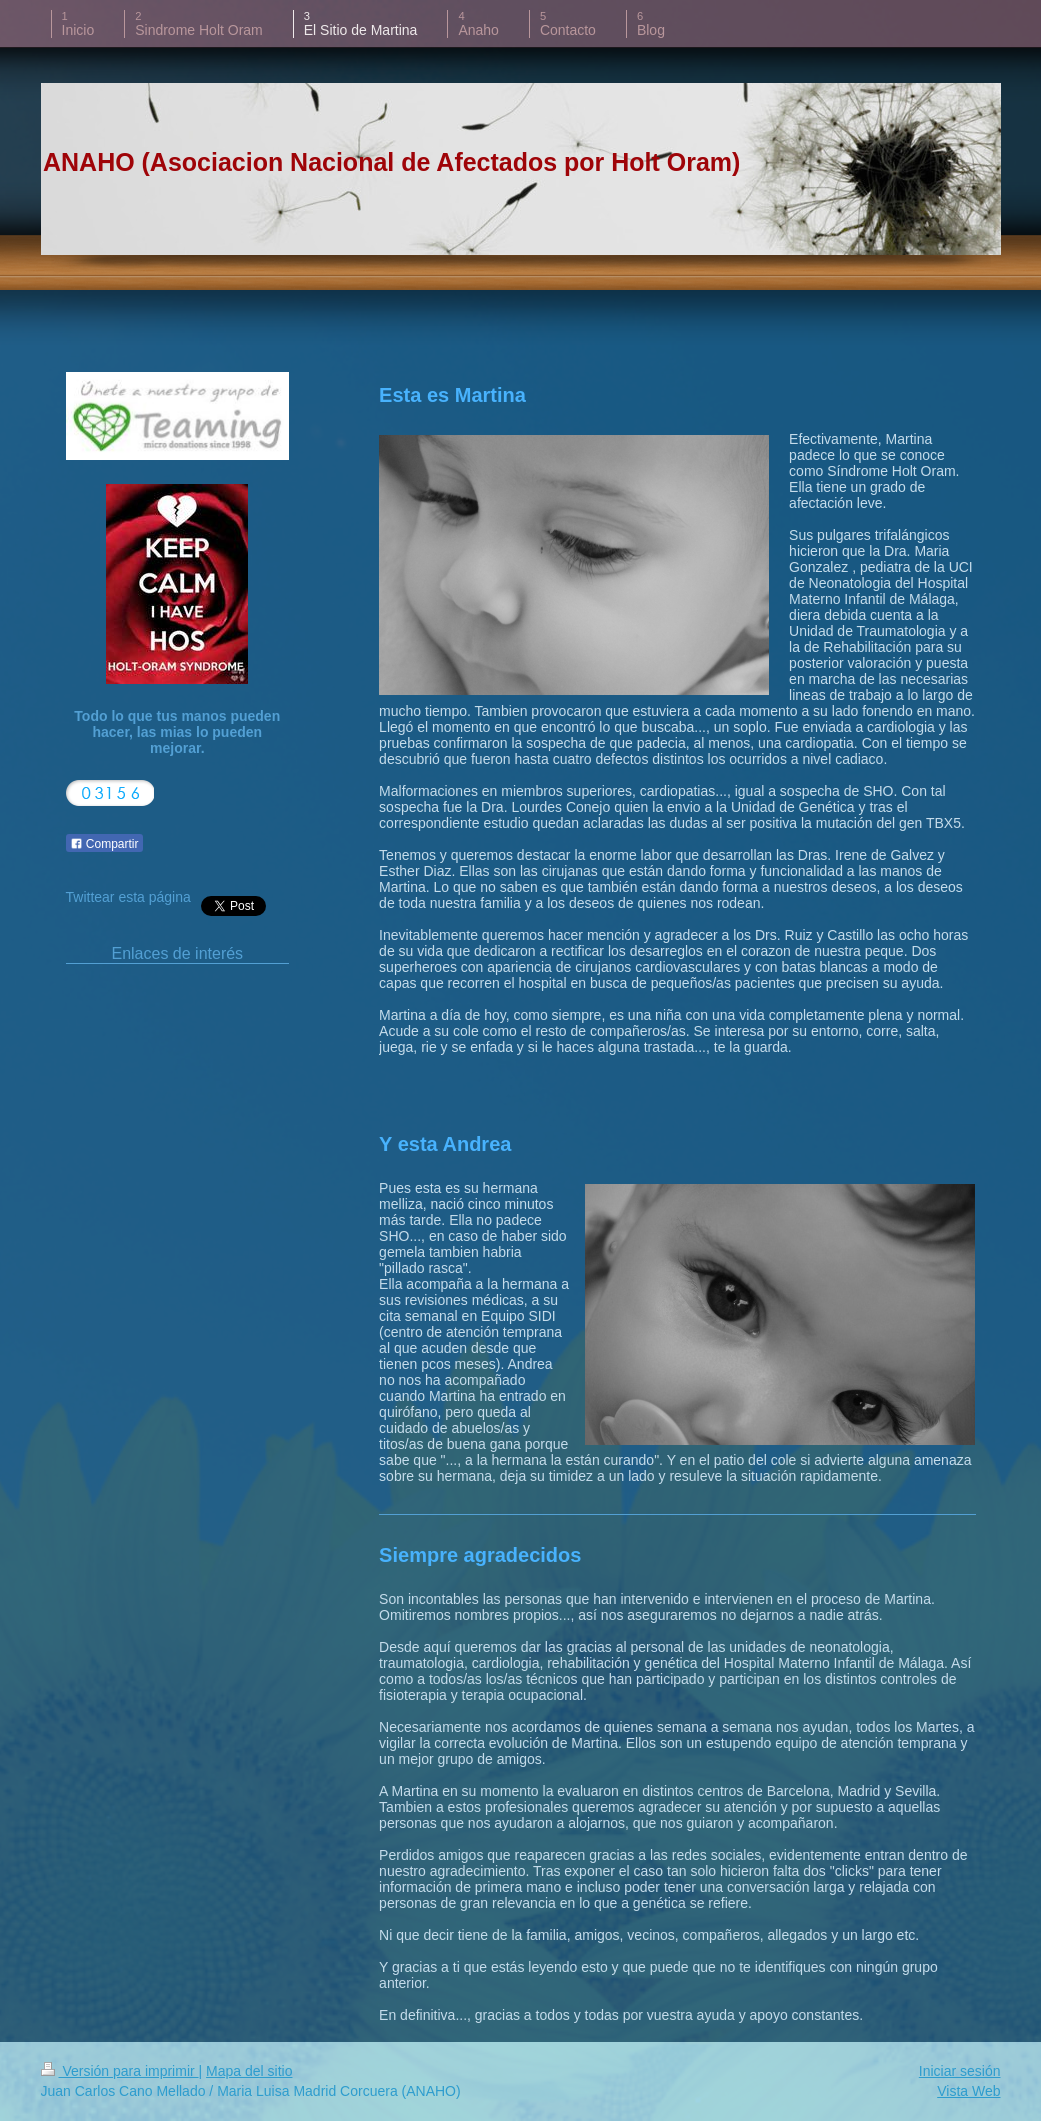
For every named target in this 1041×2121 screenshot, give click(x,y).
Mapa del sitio (249, 2071)
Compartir (104, 844)
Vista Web (968, 2091)
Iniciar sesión (960, 2071)
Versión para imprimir (120, 2071)
